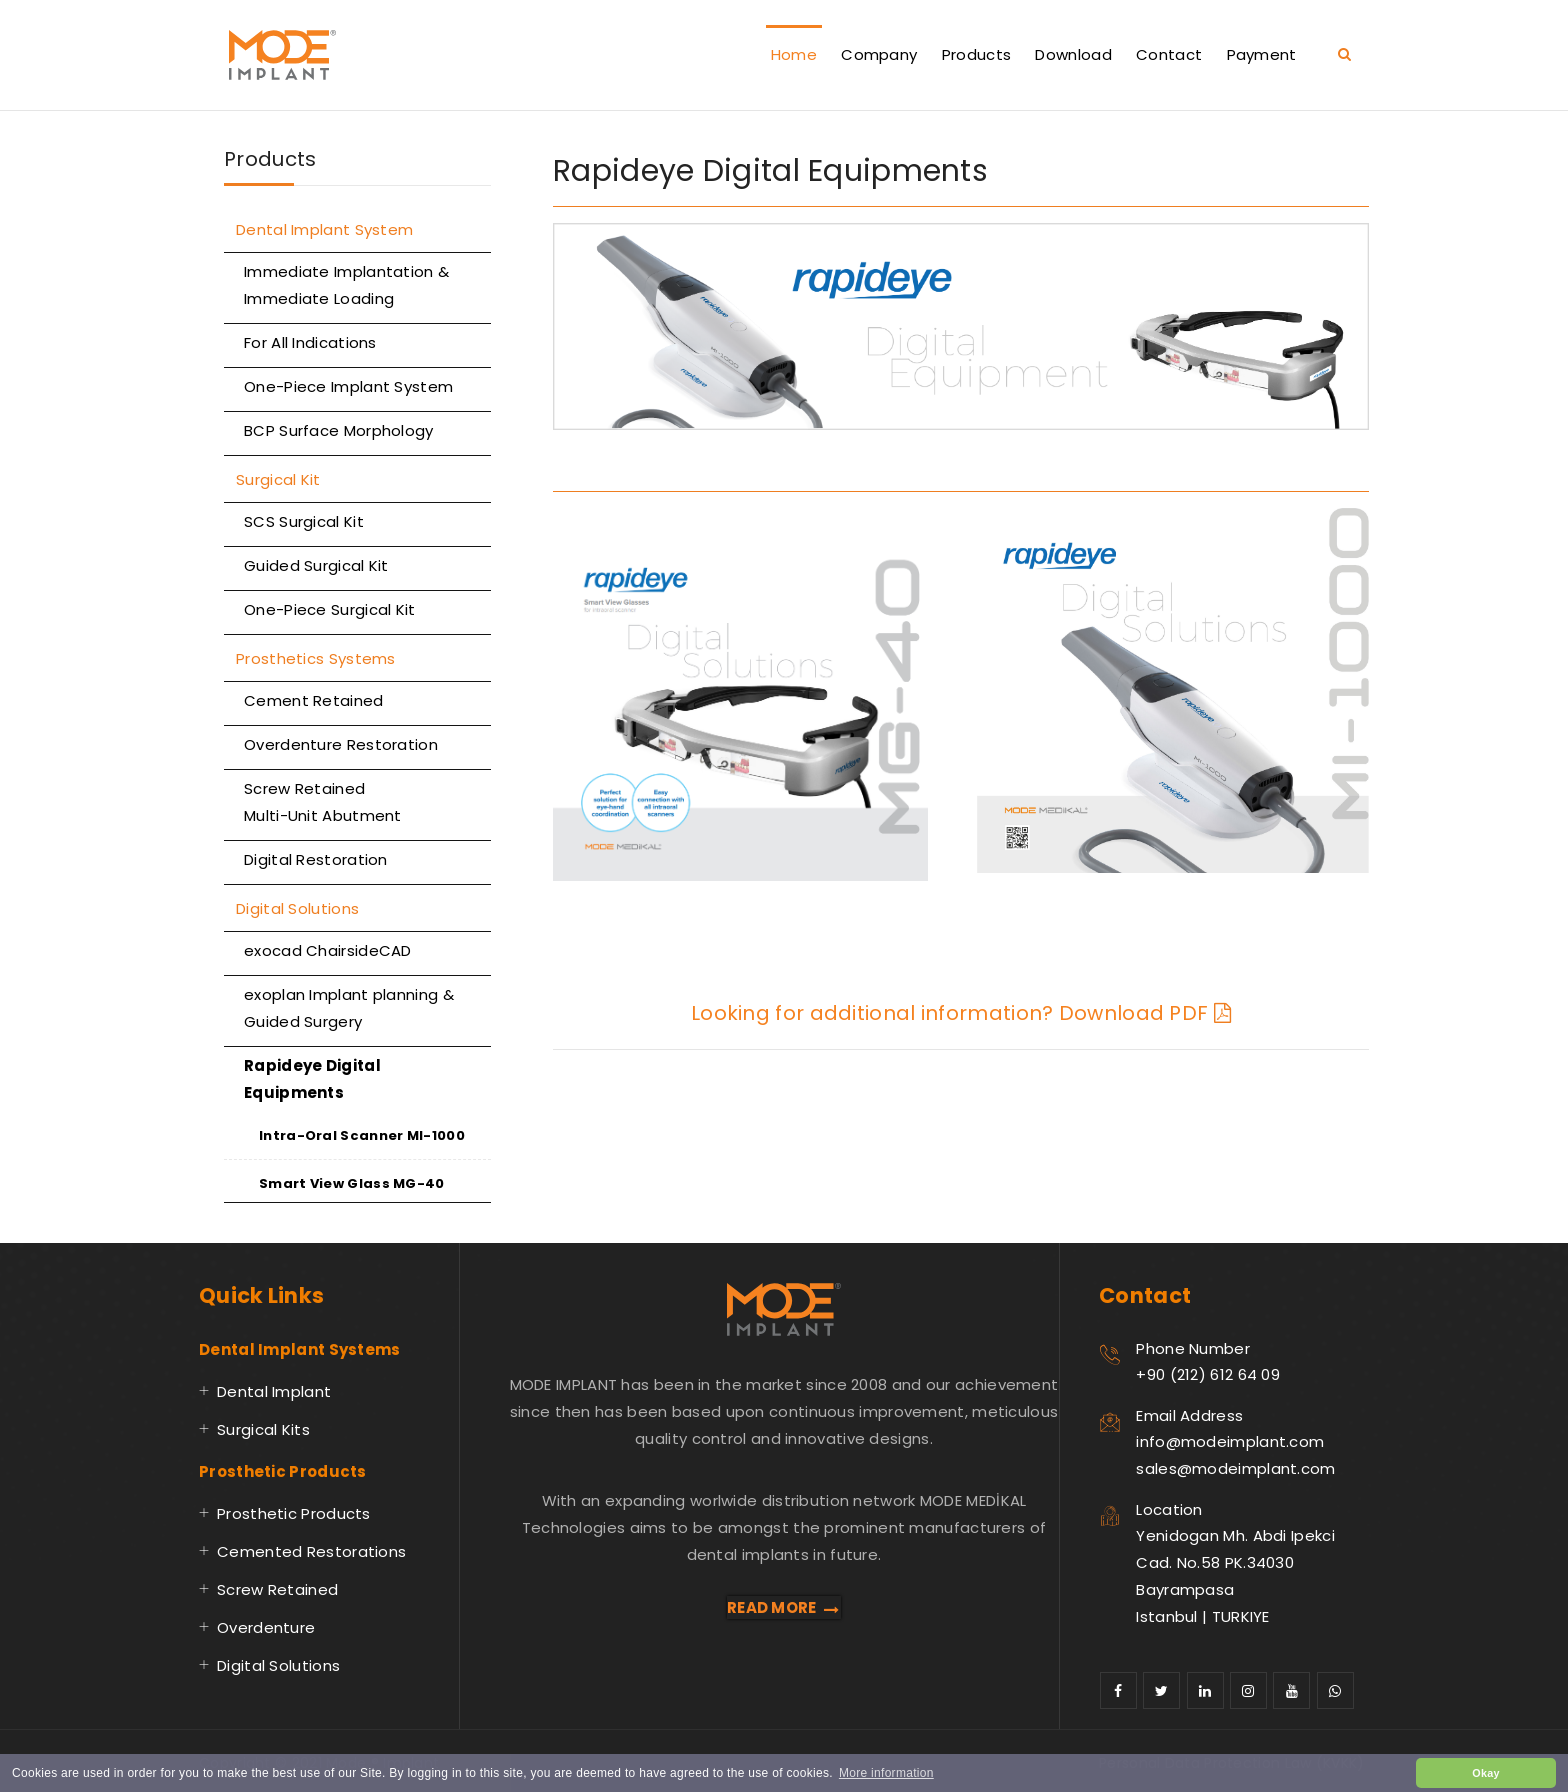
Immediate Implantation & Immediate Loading (346, 285)
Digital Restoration (316, 859)
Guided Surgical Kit (316, 565)
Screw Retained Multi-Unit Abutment (323, 802)
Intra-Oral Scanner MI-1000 (362, 1135)
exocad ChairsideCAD (328, 950)
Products (976, 54)
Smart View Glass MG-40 (352, 1183)
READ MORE (784, 1607)
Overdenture (266, 1627)
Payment (1262, 54)
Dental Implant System (324, 229)
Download (1073, 54)
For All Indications (310, 342)
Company (879, 54)
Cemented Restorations (311, 1551)
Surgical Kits (263, 1429)
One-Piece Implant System (348, 386)
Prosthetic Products (294, 1513)
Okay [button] (1486, 1773)
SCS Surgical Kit (304, 521)
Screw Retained (277, 1589)
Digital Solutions (297, 908)
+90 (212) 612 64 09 (1208, 1374)
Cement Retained (314, 700)
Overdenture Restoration (341, 744)
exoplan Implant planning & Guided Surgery (349, 1008)
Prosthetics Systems (316, 658)
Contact (1169, 54)
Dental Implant (274, 1391)
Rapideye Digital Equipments (312, 1079)
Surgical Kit (278, 479)
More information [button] (886, 1773)
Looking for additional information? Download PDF (961, 1013)
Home (794, 54)
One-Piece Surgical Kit (330, 609)
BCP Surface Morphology (339, 430)
